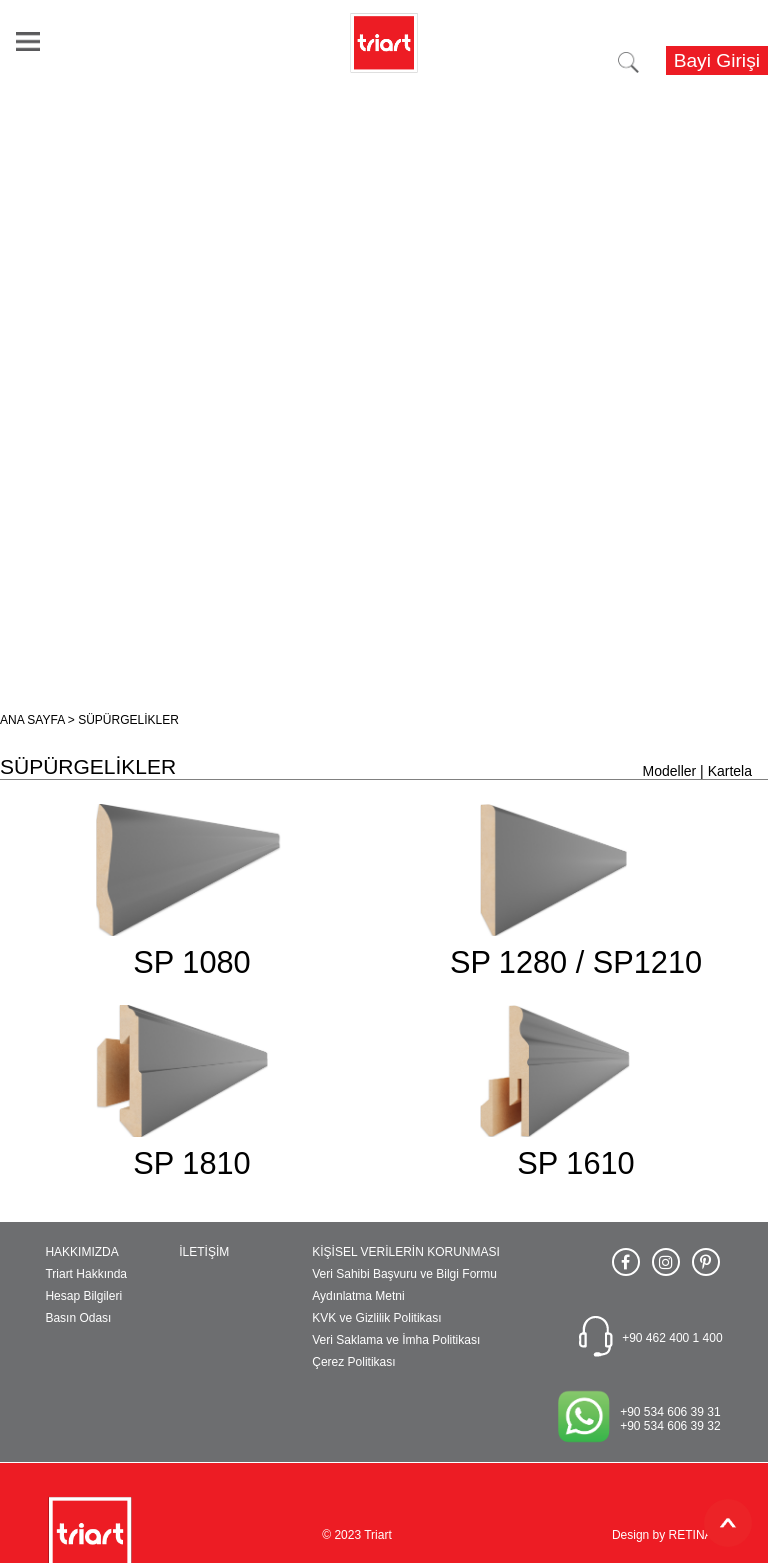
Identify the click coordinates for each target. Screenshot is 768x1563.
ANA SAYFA (32, 720)
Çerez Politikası (353, 1362)
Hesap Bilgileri (83, 1296)
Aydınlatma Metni (358, 1296)
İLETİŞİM (204, 1252)
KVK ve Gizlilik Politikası (376, 1318)
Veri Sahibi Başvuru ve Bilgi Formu (404, 1274)
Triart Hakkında (86, 1274)
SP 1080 (191, 962)
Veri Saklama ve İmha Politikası (396, 1340)
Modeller (670, 771)
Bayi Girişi (717, 60)
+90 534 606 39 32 (670, 1426)
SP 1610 (575, 1163)
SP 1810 (191, 1163)
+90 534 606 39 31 (670, 1412)
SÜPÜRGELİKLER (128, 720)
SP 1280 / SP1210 (576, 962)
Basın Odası (78, 1318)
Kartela (730, 771)
